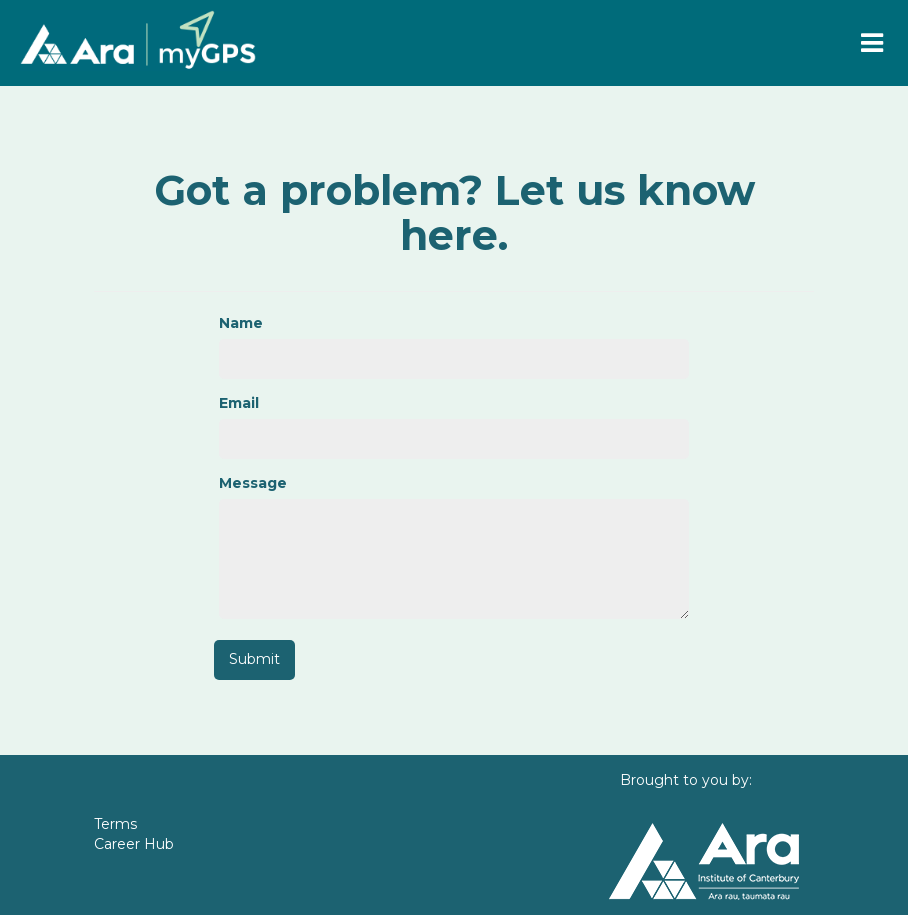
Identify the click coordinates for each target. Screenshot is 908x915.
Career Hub (134, 844)
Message (253, 483)
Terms (115, 824)
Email (239, 403)
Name (241, 323)
